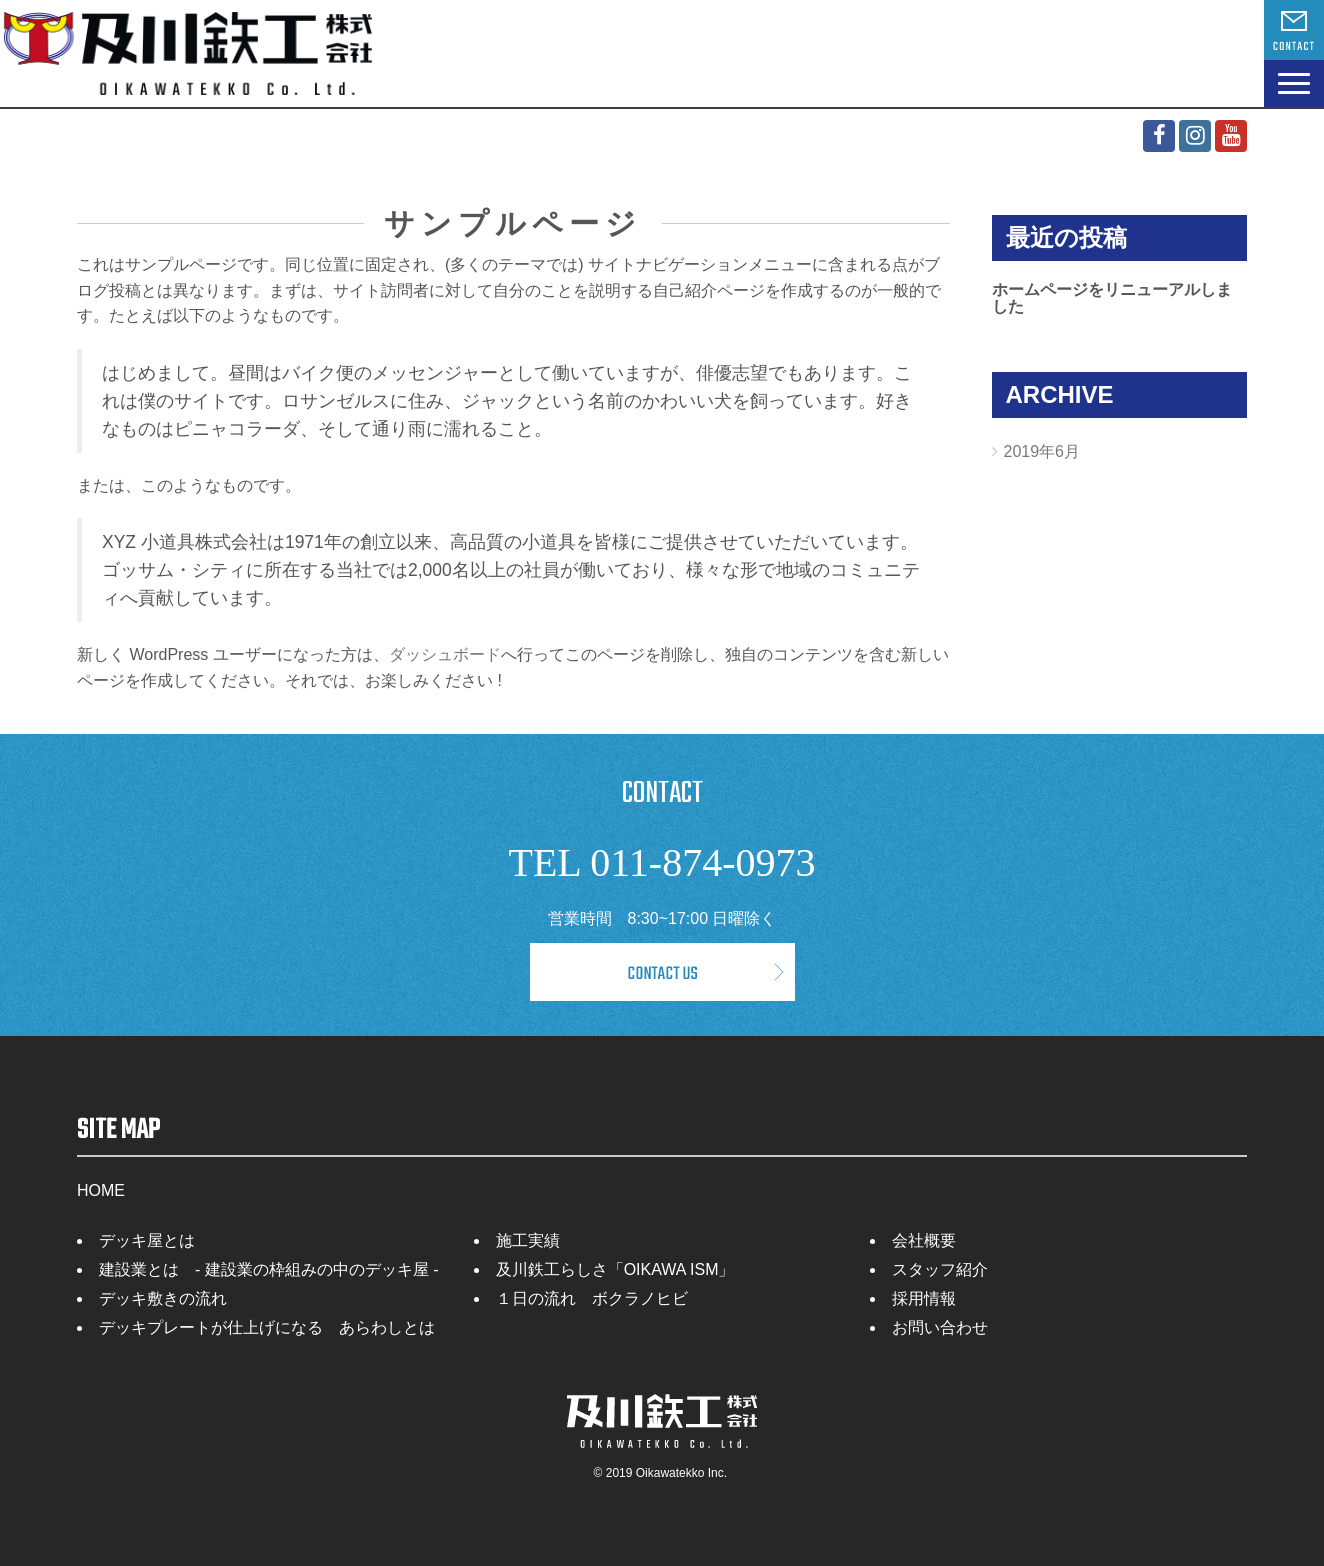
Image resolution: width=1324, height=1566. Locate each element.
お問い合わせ (940, 1327)
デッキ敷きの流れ (163, 1298)
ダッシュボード (445, 654)
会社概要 (924, 1240)
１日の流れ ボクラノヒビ (592, 1298)
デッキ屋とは (147, 1240)
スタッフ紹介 (940, 1269)
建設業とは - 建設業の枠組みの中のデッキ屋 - (269, 1269)
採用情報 (924, 1298)
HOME (101, 1190)
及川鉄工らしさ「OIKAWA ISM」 (615, 1269)
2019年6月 (1042, 451)
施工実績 (528, 1240)
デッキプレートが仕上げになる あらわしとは (267, 1327)
